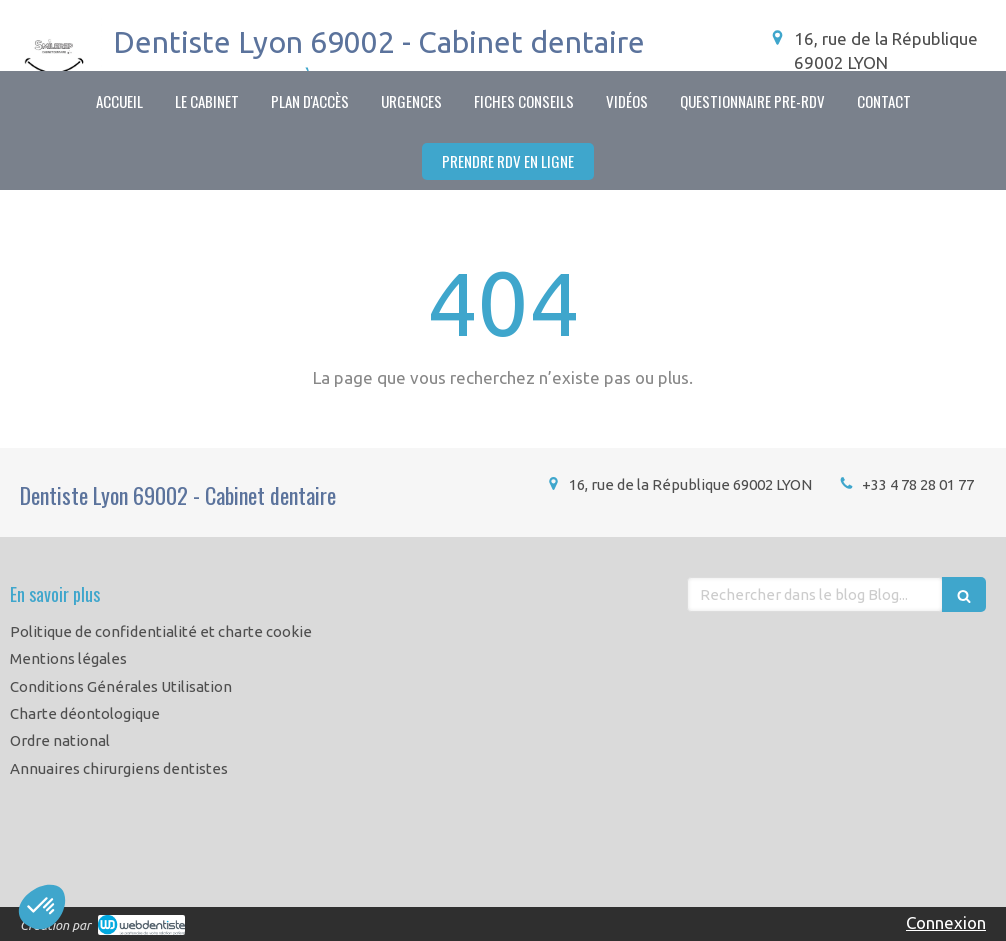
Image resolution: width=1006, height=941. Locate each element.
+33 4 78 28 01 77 (918, 484)
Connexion (946, 922)
